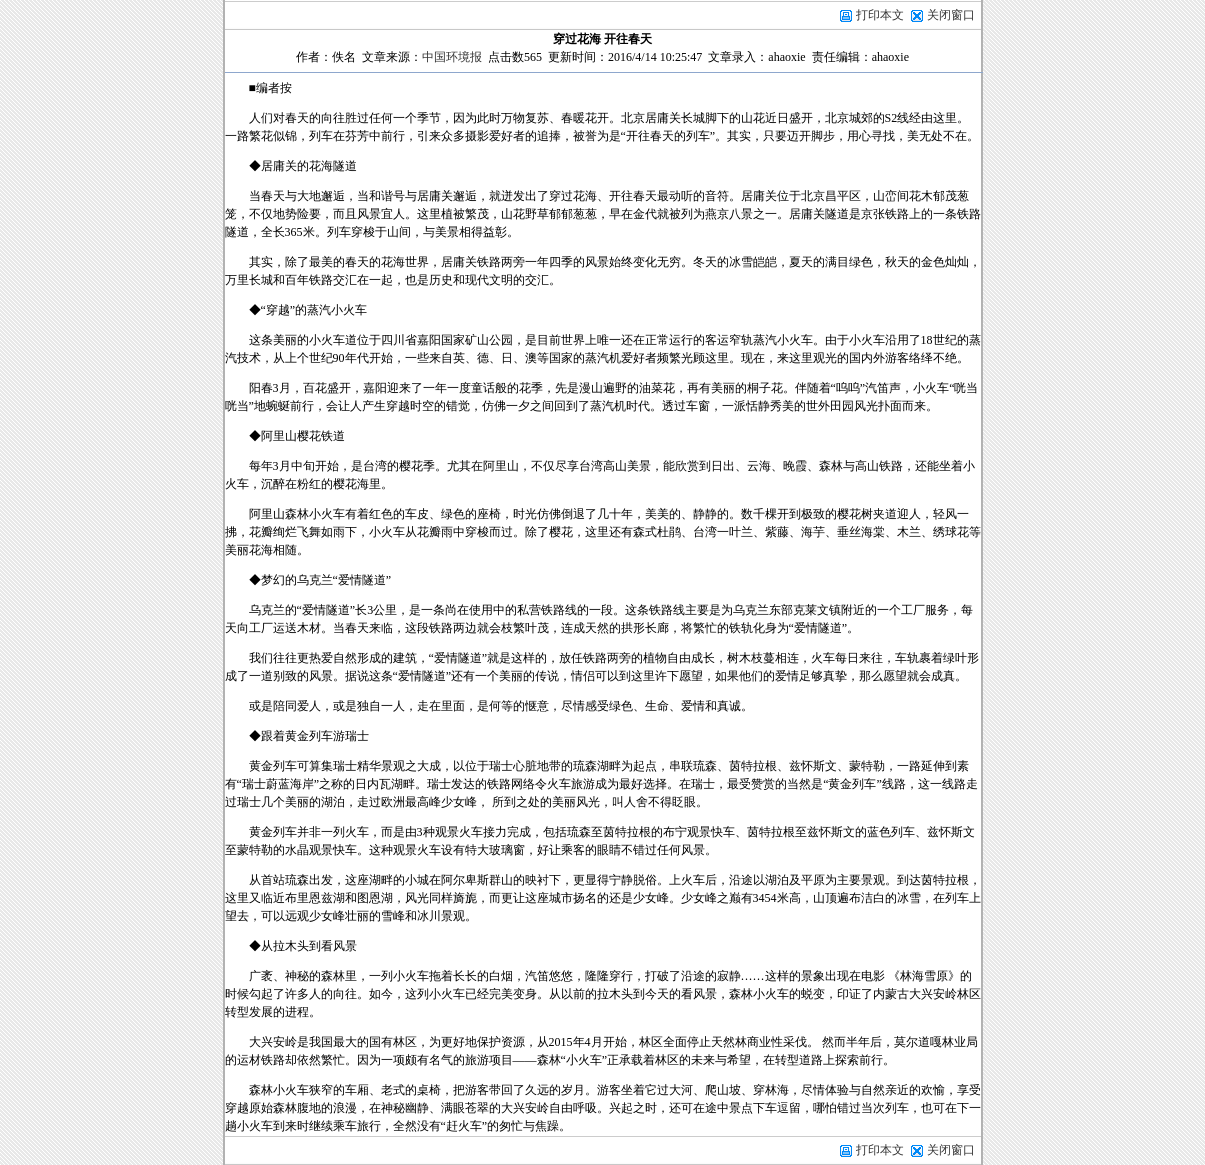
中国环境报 (452, 57)
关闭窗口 (951, 15)
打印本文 (871, 15)
